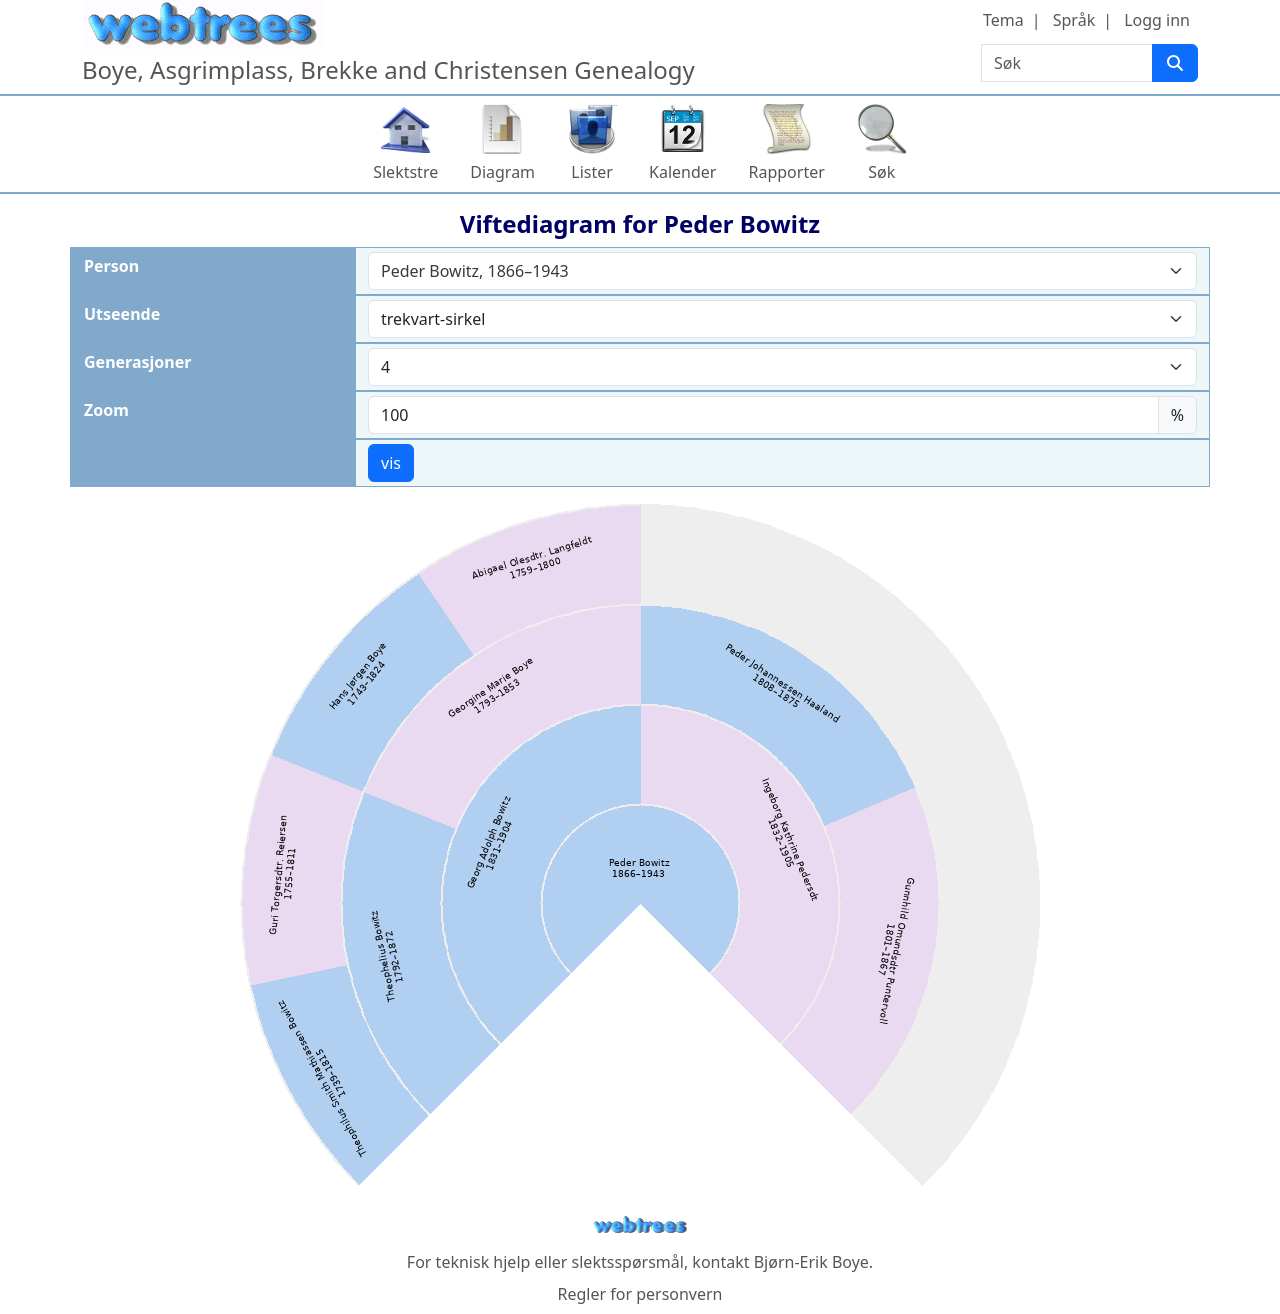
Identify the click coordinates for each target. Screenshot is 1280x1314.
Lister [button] (592, 172)
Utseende (122, 314)
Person (111, 266)
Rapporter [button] (786, 172)
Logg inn (1157, 20)
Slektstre (405, 172)
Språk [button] (1074, 20)
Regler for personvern (639, 1294)
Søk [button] (881, 172)
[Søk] (1175, 63)
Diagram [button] (502, 172)
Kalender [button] (682, 172)
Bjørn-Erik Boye (811, 1262)
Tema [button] (1003, 20)
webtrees (640, 1225)
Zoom (106, 410)
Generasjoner (137, 362)
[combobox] (782, 271)
